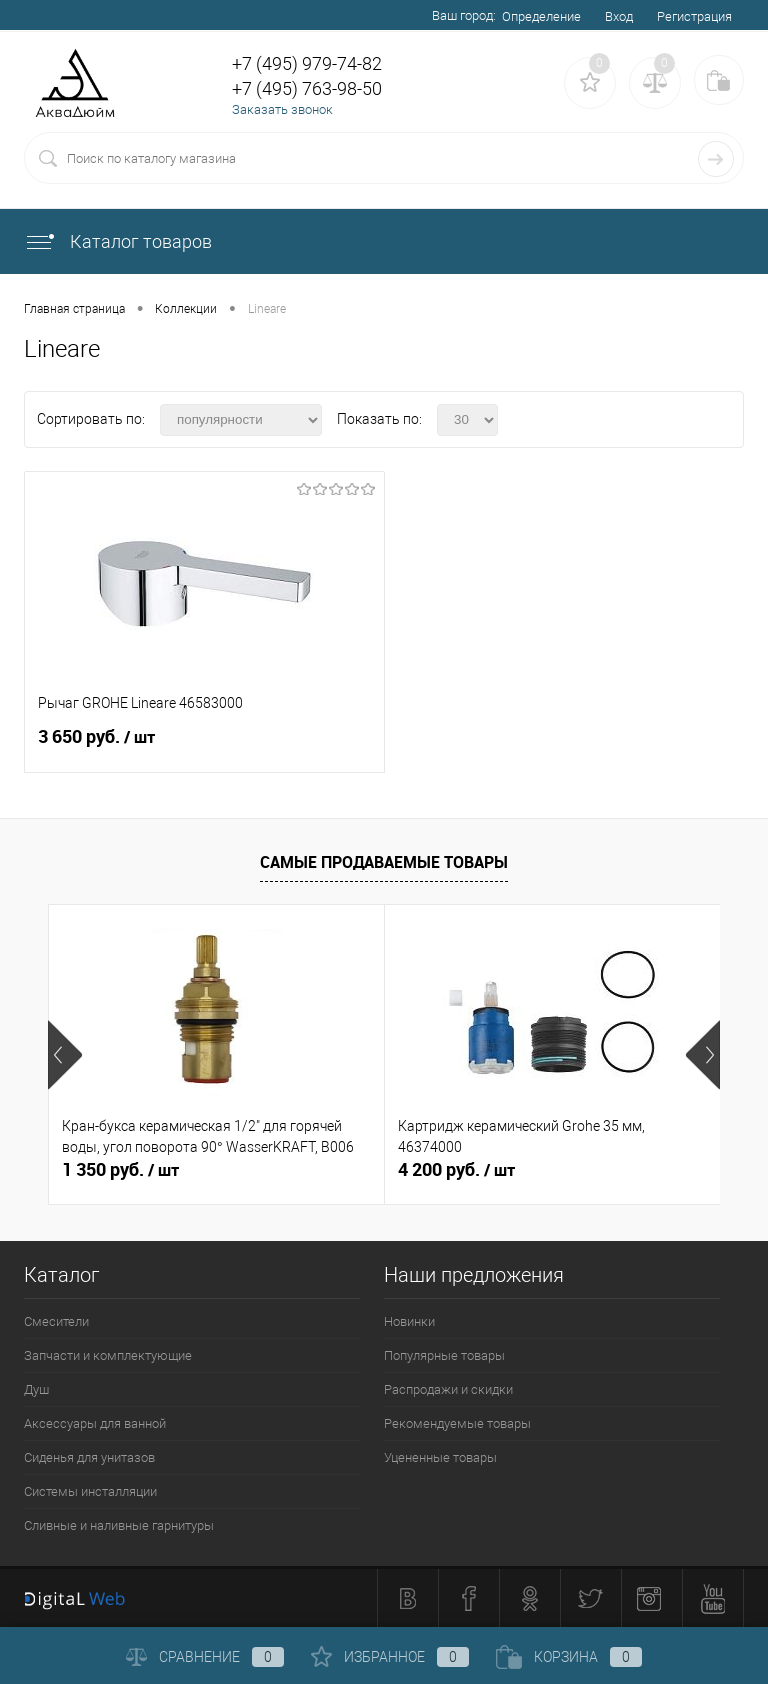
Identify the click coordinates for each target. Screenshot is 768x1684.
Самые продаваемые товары (384, 862)
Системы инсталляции (90, 1491)
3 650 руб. (204, 745)
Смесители (56, 1321)
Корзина (569, 1657)
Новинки (409, 1321)
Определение (541, 16)
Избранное (390, 1657)
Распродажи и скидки (448, 1389)
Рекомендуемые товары (457, 1423)
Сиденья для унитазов (89, 1457)
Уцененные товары (440, 1457)
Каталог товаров (118, 241)
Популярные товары (444, 1355)
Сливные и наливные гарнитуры (119, 1525)
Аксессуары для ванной (95, 1423)
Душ (36, 1389)
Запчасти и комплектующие (108, 1355)
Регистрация (694, 16)
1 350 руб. (120, 1170)
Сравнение (205, 1657)
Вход (619, 16)
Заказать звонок (282, 109)
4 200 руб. (456, 1170)
